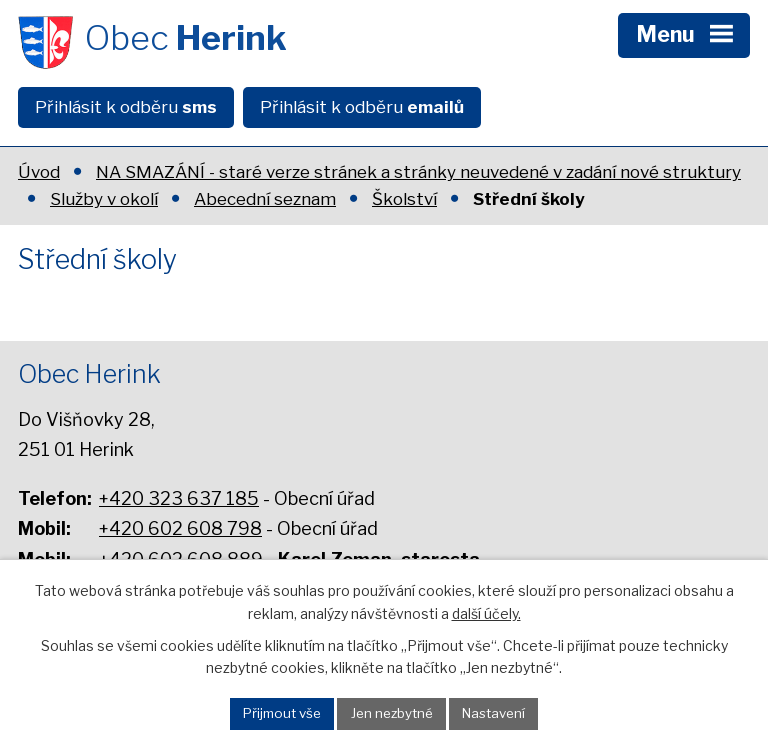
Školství (404, 199)
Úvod (39, 172)
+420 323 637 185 (179, 498)
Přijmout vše (282, 713)
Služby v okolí (104, 199)
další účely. (486, 612)
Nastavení (493, 713)
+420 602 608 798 (180, 528)
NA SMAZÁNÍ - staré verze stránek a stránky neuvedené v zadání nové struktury (418, 172)
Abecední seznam (265, 199)
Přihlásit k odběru (126, 107)
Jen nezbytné (392, 713)
